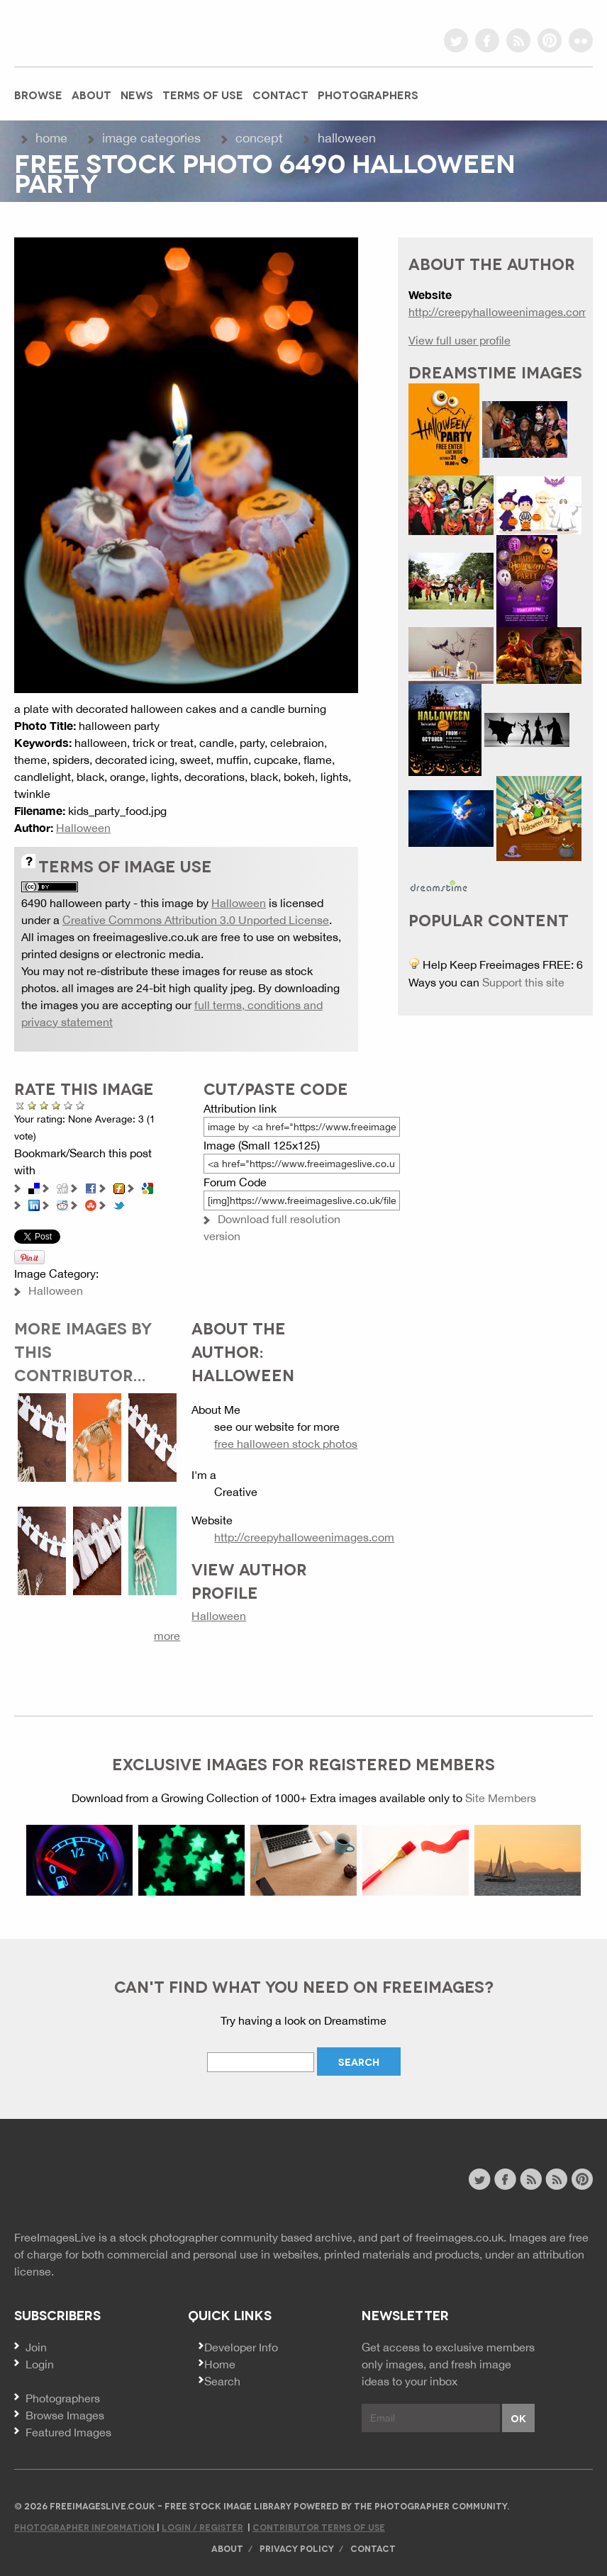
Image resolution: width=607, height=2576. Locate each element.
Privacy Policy (297, 2548)
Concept (259, 137)
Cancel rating (20, 1105)
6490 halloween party (75, 902)
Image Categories (151, 137)
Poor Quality (32, 1105)
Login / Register (202, 2526)
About (91, 94)
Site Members (500, 1798)
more (167, 1635)
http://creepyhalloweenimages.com (304, 1537)
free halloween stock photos (285, 1443)
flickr (581, 40)
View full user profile (459, 340)
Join (36, 2347)
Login (40, 2364)
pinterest (550, 40)
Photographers (368, 94)
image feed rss (556, 2179)
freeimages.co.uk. (461, 2237)
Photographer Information (85, 2526)
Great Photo (68, 1105)
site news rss (531, 2179)
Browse (38, 94)
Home (51, 137)
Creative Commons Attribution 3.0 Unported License (195, 919)
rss (518, 40)
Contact (280, 94)
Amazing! (80, 1105)
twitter (456, 40)
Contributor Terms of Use (318, 2526)
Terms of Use (202, 94)
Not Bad (44, 1105)
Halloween (347, 137)
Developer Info (241, 2347)
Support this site (523, 982)
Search (222, 2381)
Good (56, 1105)
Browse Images (65, 2415)
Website (91, 2180)
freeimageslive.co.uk (93, 32)
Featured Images (68, 2432)
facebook (487, 40)
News (137, 94)
